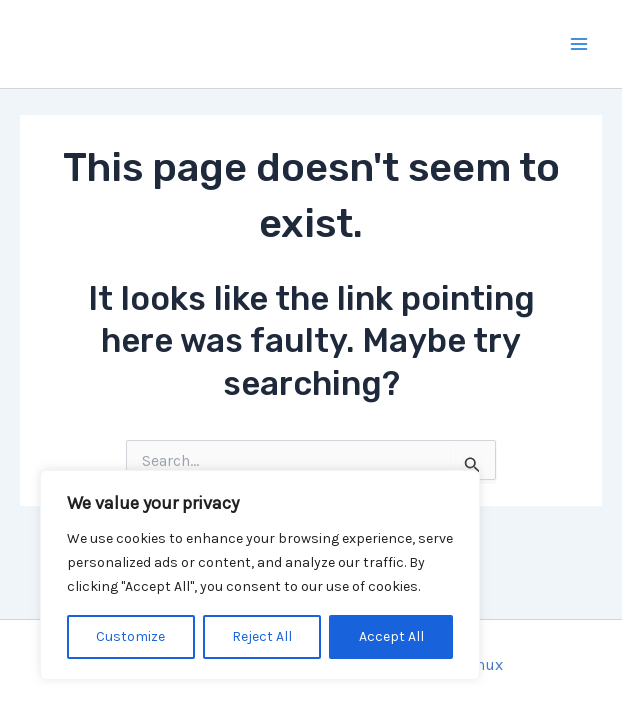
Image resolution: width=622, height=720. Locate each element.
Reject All (262, 636)
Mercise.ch (140, 43)
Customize (130, 636)
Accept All (391, 636)
